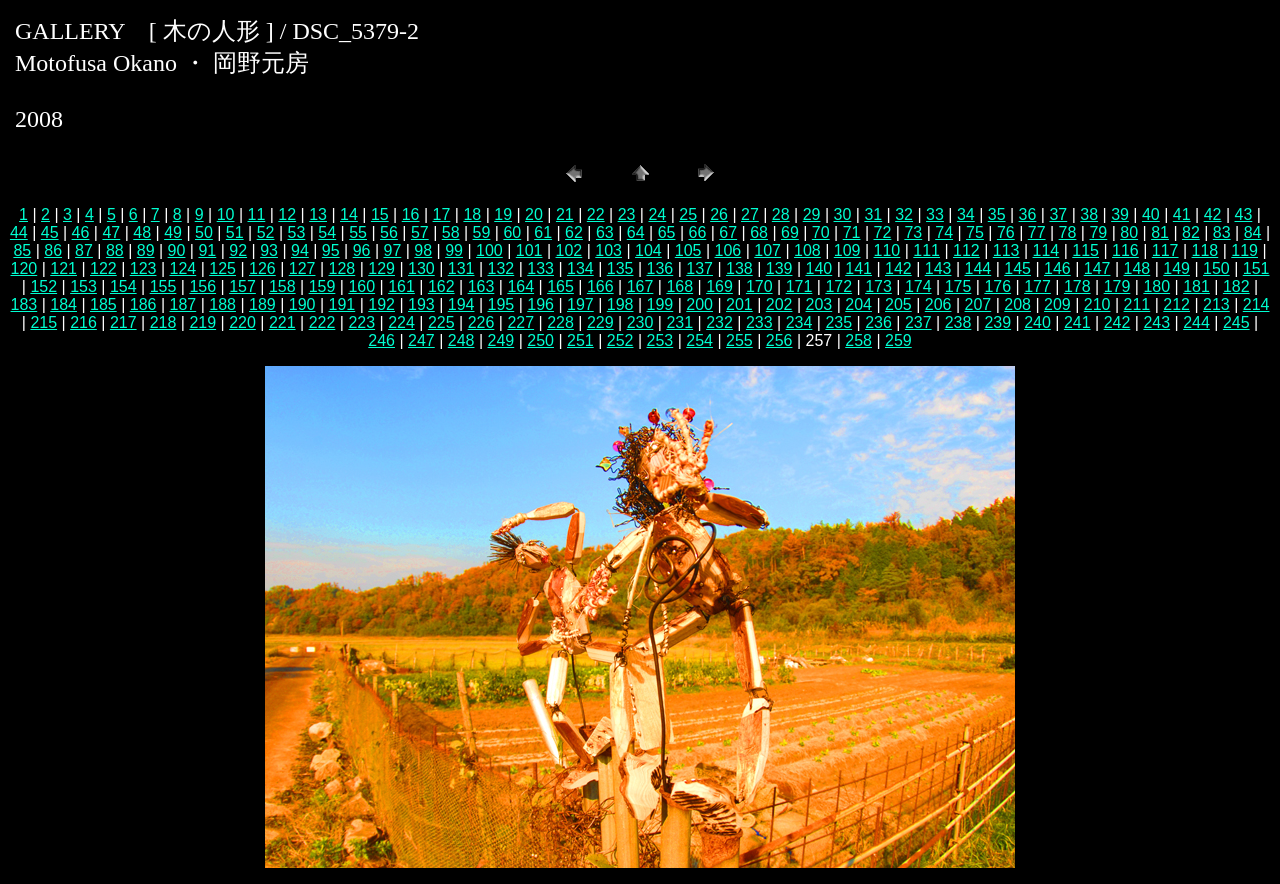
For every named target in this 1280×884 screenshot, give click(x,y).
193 (421, 304)
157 (242, 286)
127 (302, 268)
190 (302, 304)
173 (878, 286)
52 (266, 232)
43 (1244, 214)
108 (807, 250)
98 (423, 250)
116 (1125, 250)
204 (858, 304)
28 (781, 214)
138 (739, 268)
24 (657, 214)
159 (322, 286)
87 (84, 250)
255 (739, 340)
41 (1182, 214)
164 (520, 286)
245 (1236, 322)
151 (1256, 268)
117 (1165, 250)
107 (767, 250)
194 (461, 304)
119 (1244, 250)
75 (975, 232)
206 (938, 304)
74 (944, 232)
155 (163, 286)
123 (143, 268)
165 (560, 286)
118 (1205, 250)
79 (1098, 232)
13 (318, 214)
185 (103, 304)
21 (565, 214)
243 (1156, 322)
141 (858, 268)
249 (501, 340)
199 (660, 304)
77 (1037, 232)
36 (1028, 214)
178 (1077, 286)
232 (719, 322)
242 (1117, 322)
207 (978, 304)
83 (1222, 232)
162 (441, 286)
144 (978, 268)
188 (222, 304)
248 (461, 340)
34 (966, 214)
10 (226, 214)
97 (393, 250)
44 (19, 232)
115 (1085, 250)
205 (898, 304)
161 (401, 286)
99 (454, 250)
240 (1037, 322)
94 (300, 250)
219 (202, 322)
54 (327, 232)
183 (24, 304)
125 (222, 268)
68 (759, 232)
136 (660, 268)
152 (43, 286)
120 (24, 268)
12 (287, 214)
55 (358, 232)
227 (520, 322)
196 (540, 304)
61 (543, 232)
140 (819, 268)
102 (569, 250)
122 (103, 268)
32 (904, 214)
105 (688, 250)
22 (596, 214)
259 (898, 340)
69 (790, 232)
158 (282, 286)
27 (750, 214)
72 (883, 232)
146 (1057, 268)
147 (1097, 268)
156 (202, 286)
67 (728, 232)
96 (362, 250)
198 (620, 304)
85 (22, 250)
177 (1037, 286)
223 (361, 322)
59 (482, 232)
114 (1046, 250)
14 (349, 214)
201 (739, 304)
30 (843, 214)
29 (812, 214)
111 (926, 250)
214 (1256, 304)
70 (821, 232)
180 (1156, 286)
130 (421, 268)
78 (1068, 232)
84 (1253, 232)
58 (451, 232)
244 (1196, 322)
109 (847, 250)
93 (269, 250)
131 (461, 268)
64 (636, 232)
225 (441, 322)
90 (177, 250)
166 (600, 286)
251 (580, 340)
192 (381, 304)
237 (918, 322)
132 (501, 268)
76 (1006, 232)
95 (331, 250)
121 (63, 268)
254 (699, 340)
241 (1077, 322)
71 (852, 232)
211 (1137, 304)
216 (83, 322)
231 (679, 322)
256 (779, 340)
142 (898, 268)
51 (235, 232)
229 (600, 322)
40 (1151, 214)
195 (501, 304)
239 (997, 322)
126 (262, 268)
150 (1216, 268)
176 (997, 286)
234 (799, 322)
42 (1213, 214)
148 (1137, 268)
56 (389, 232)
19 (503, 214)
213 (1216, 304)
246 (381, 340)
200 (699, 304)
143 (938, 268)
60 (512, 232)
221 (282, 322)
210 (1097, 304)
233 (759, 322)
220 (242, 322)
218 (163, 322)
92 (238, 250)
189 (262, 304)
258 (858, 340)
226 (481, 322)
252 (620, 340)
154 (123, 286)
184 (63, 304)
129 (381, 268)
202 (779, 304)
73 (913, 232)
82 (1191, 232)
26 (719, 214)
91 (207, 250)
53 (297, 232)
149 (1176, 268)
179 (1117, 286)
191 (342, 304)
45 (50, 232)
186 (143, 304)
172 (838, 286)
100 (489, 250)
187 (183, 304)
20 (534, 214)
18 (472, 214)
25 (688, 214)
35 (997, 214)
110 (887, 250)
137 (699, 268)
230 (640, 322)
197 (580, 304)
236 (878, 322)
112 (966, 250)
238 (958, 322)
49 (173, 232)
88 (115, 250)
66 (697, 232)
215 (43, 322)
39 (1120, 214)
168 (679, 286)
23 (627, 214)
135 (620, 268)
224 (401, 322)
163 (481, 286)
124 (183, 268)
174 (918, 286)
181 (1196, 286)
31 (873, 214)
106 (728, 250)
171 (799, 286)
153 (83, 286)
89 (146, 250)
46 (81, 232)
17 (442, 214)
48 (142, 232)
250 (540, 340)
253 (660, 340)
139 (779, 268)
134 (580, 268)
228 (560, 322)
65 (667, 232)
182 (1236, 286)
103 (608, 250)
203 (819, 304)
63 (605, 232)
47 (111, 232)
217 (123, 322)
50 (204, 232)
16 (411, 214)
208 (1017, 304)
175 (958, 286)
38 (1089, 214)
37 (1058, 214)
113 (1006, 250)
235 (838, 322)
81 (1160, 232)
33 (935, 214)
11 (257, 214)
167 (640, 286)
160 (361, 286)
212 (1176, 304)
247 (421, 340)
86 (53, 250)
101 (529, 250)
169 (719, 286)
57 (420, 232)
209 (1057, 304)
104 (648, 250)
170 (759, 286)
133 (540, 268)
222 (322, 322)
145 (1017, 268)
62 (574, 232)
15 (380, 214)
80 (1129, 232)
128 (342, 268)
